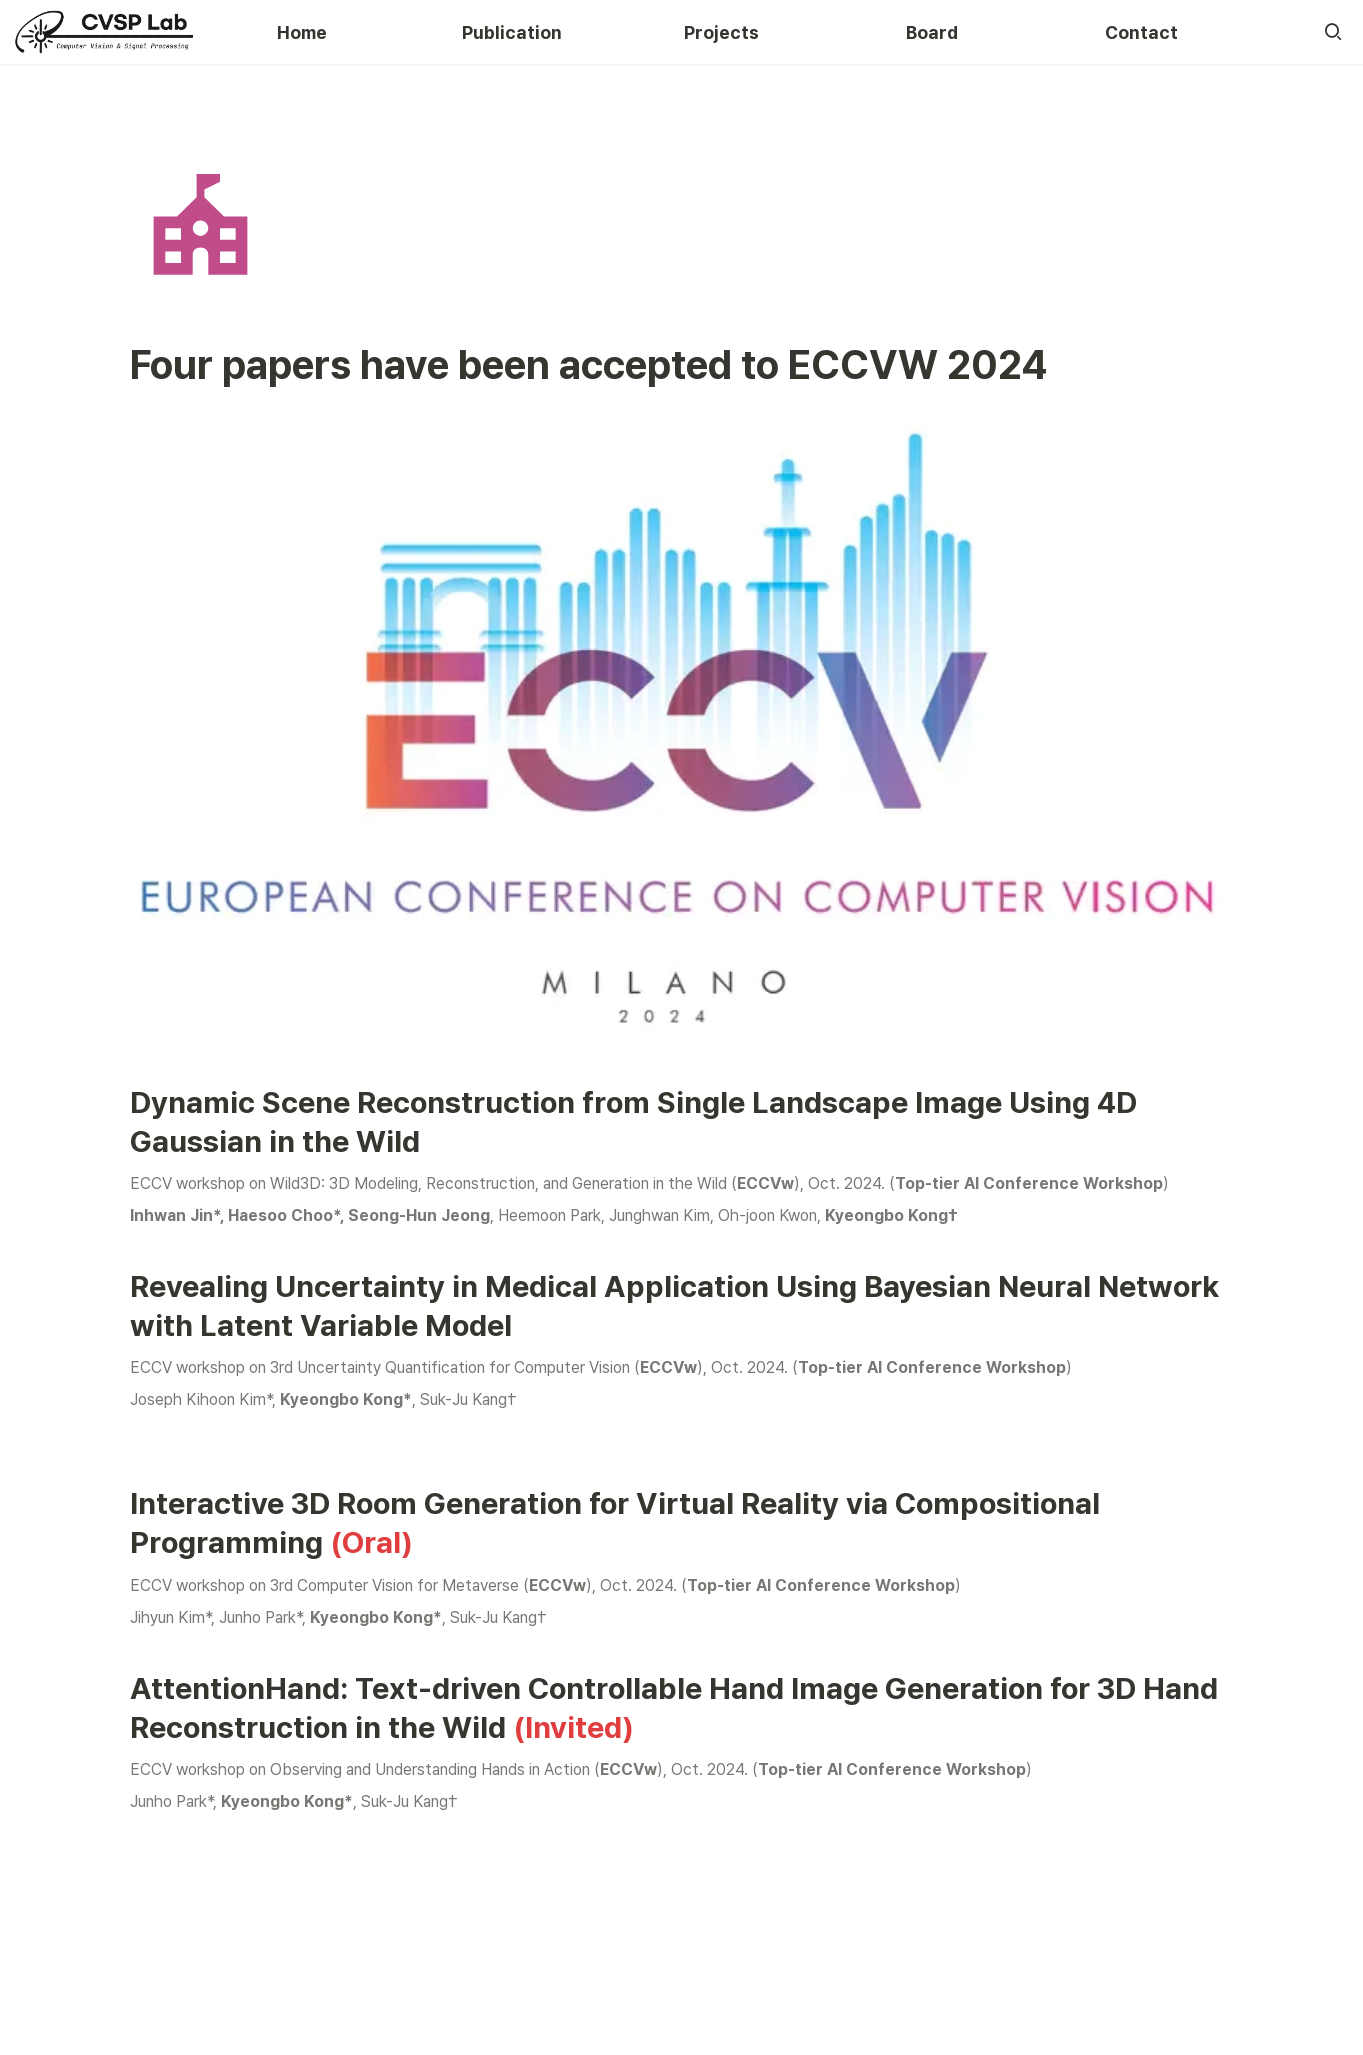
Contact (1141, 32)
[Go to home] (105, 32)
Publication (512, 32)
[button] (1333, 32)
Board (932, 32)
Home (302, 32)
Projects (721, 32)
